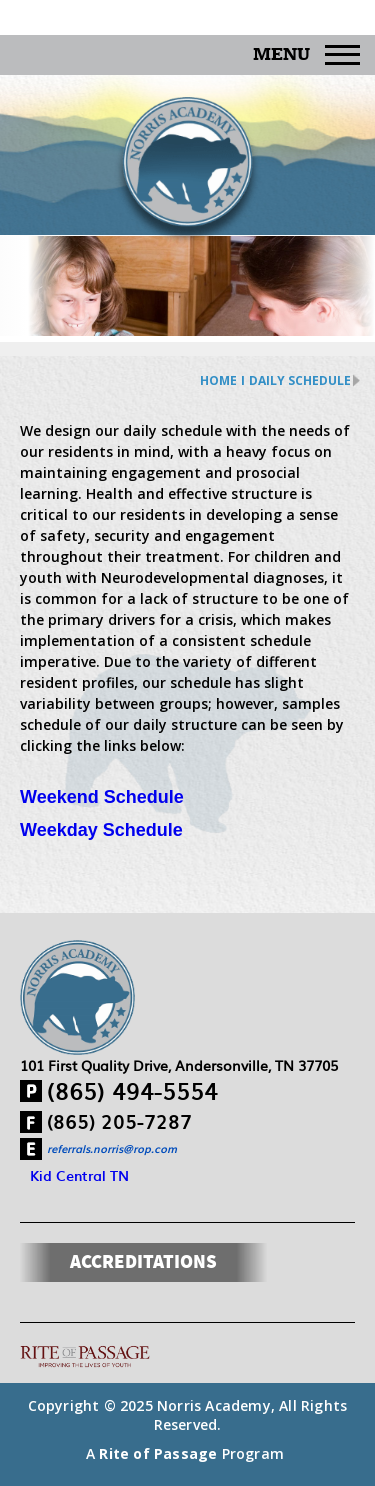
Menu (306, 55)
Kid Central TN (79, 1175)
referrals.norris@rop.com (112, 1148)
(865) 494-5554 (132, 1090)
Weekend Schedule (102, 797)
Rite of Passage (158, 1453)
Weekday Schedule (101, 830)
